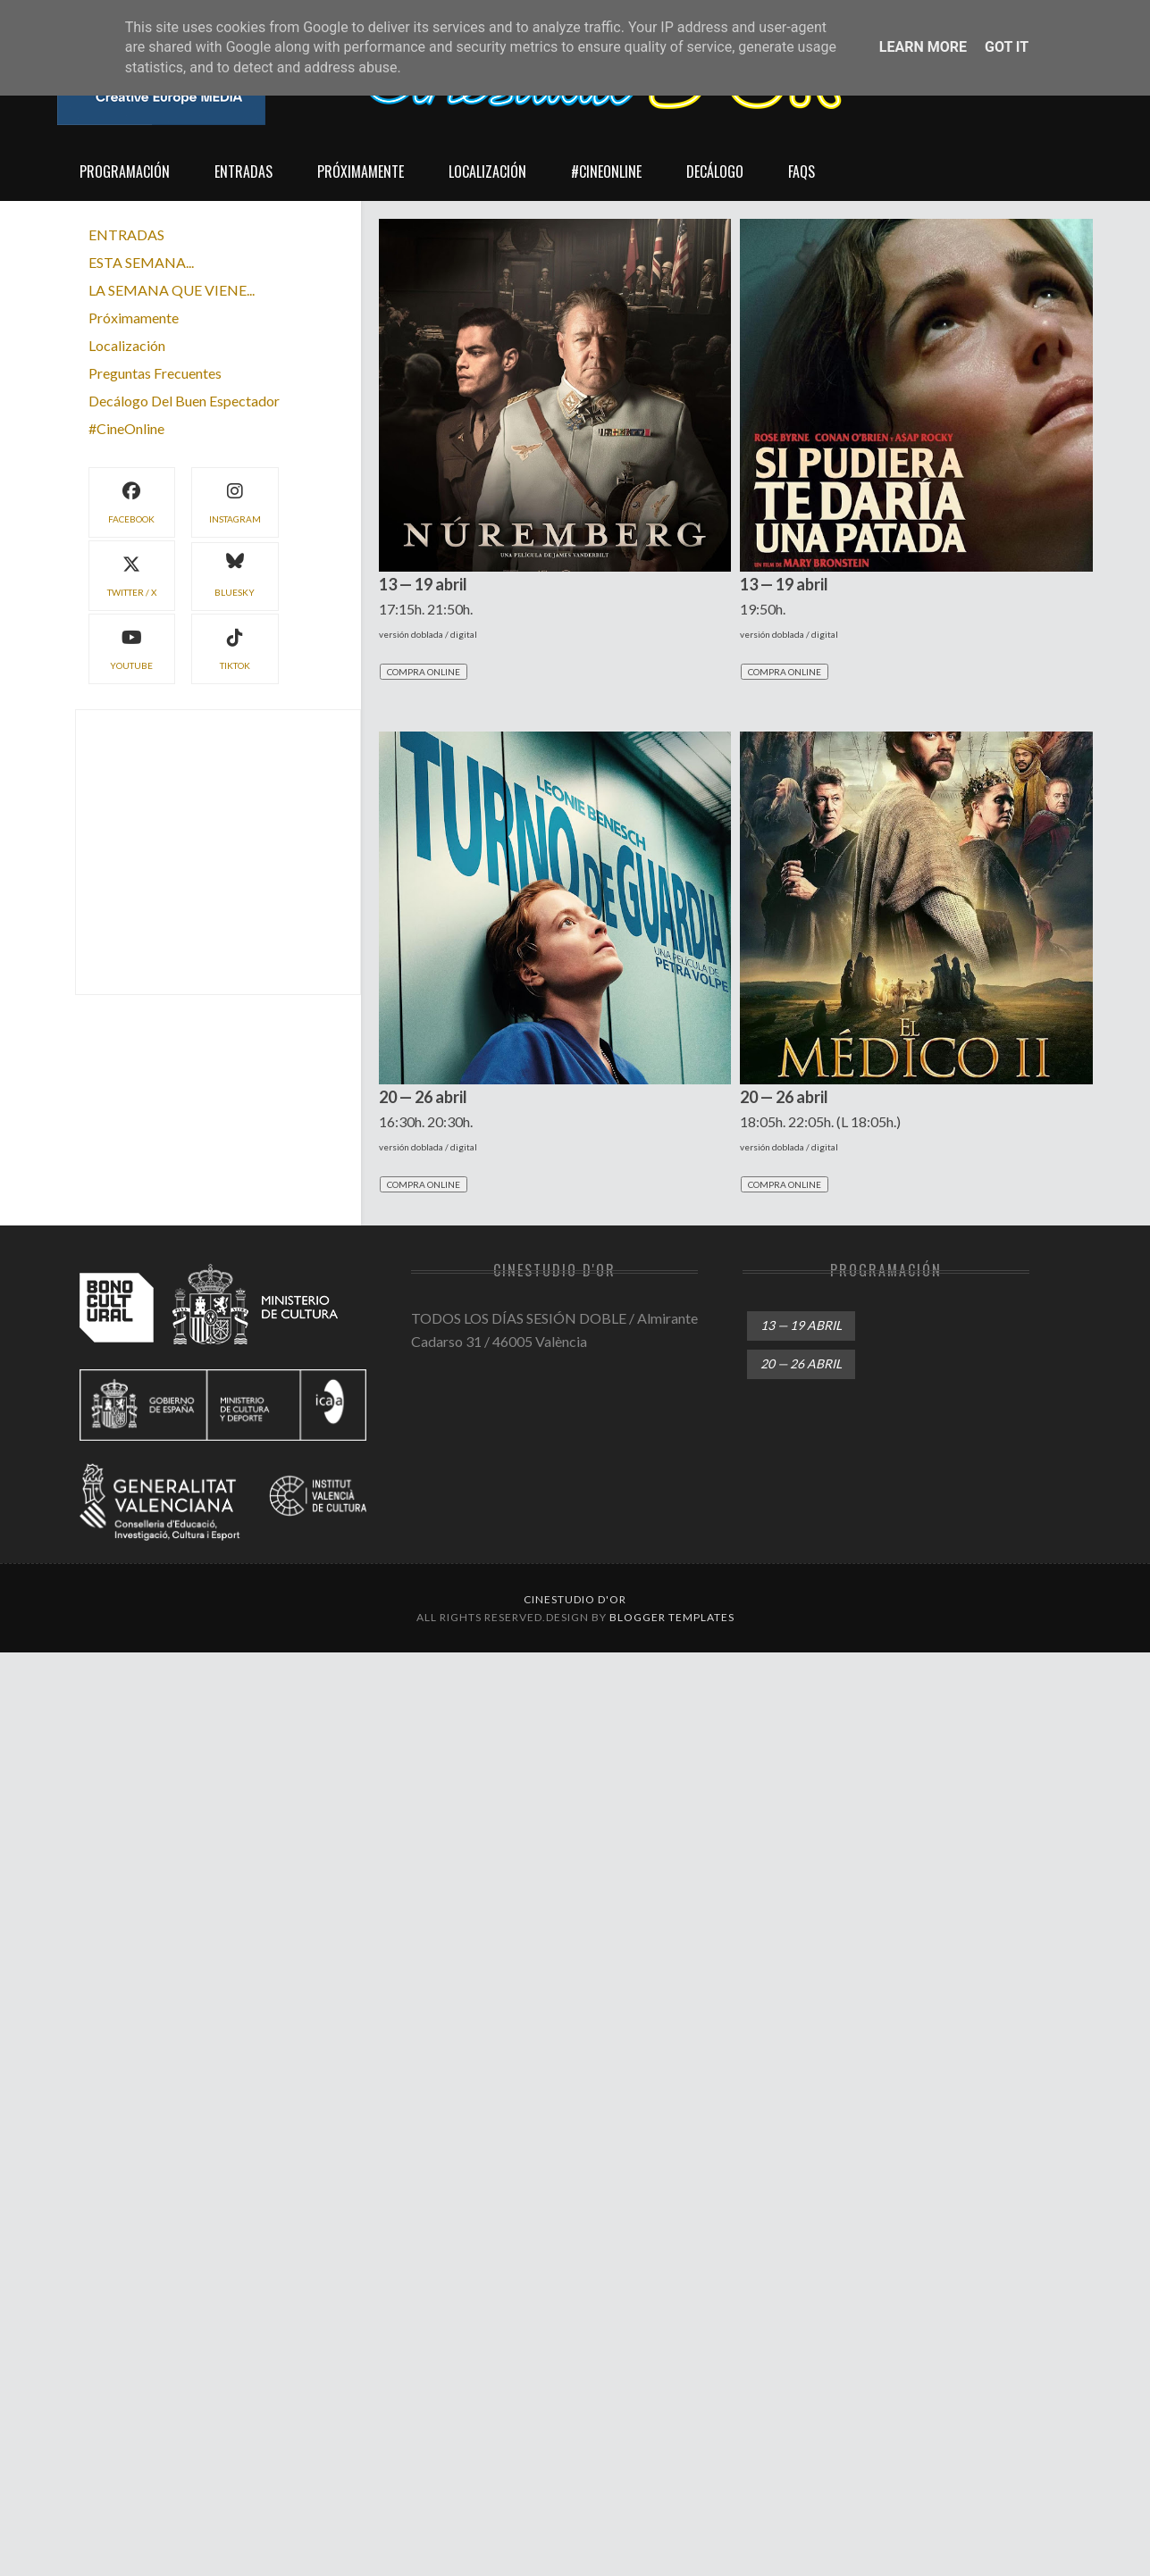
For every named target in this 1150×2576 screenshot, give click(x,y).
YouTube (131, 647)
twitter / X (131, 574)
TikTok (235, 647)
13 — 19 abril (801, 1325)
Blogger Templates (671, 1617)
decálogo (714, 171)
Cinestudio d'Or (575, 1599)
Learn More (923, 46)
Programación (125, 171)
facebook (131, 500)
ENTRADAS (126, 234)
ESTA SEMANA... (141, 262)
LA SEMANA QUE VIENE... (171, 289)
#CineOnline (606, 171)
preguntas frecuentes (155, 372)
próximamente (360, 171)
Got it (1006, 46)
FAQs (801, 171)
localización (487, 171)
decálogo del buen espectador (184, 400)
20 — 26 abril (801, 1363)
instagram (235, 500)
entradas (243, 171)
